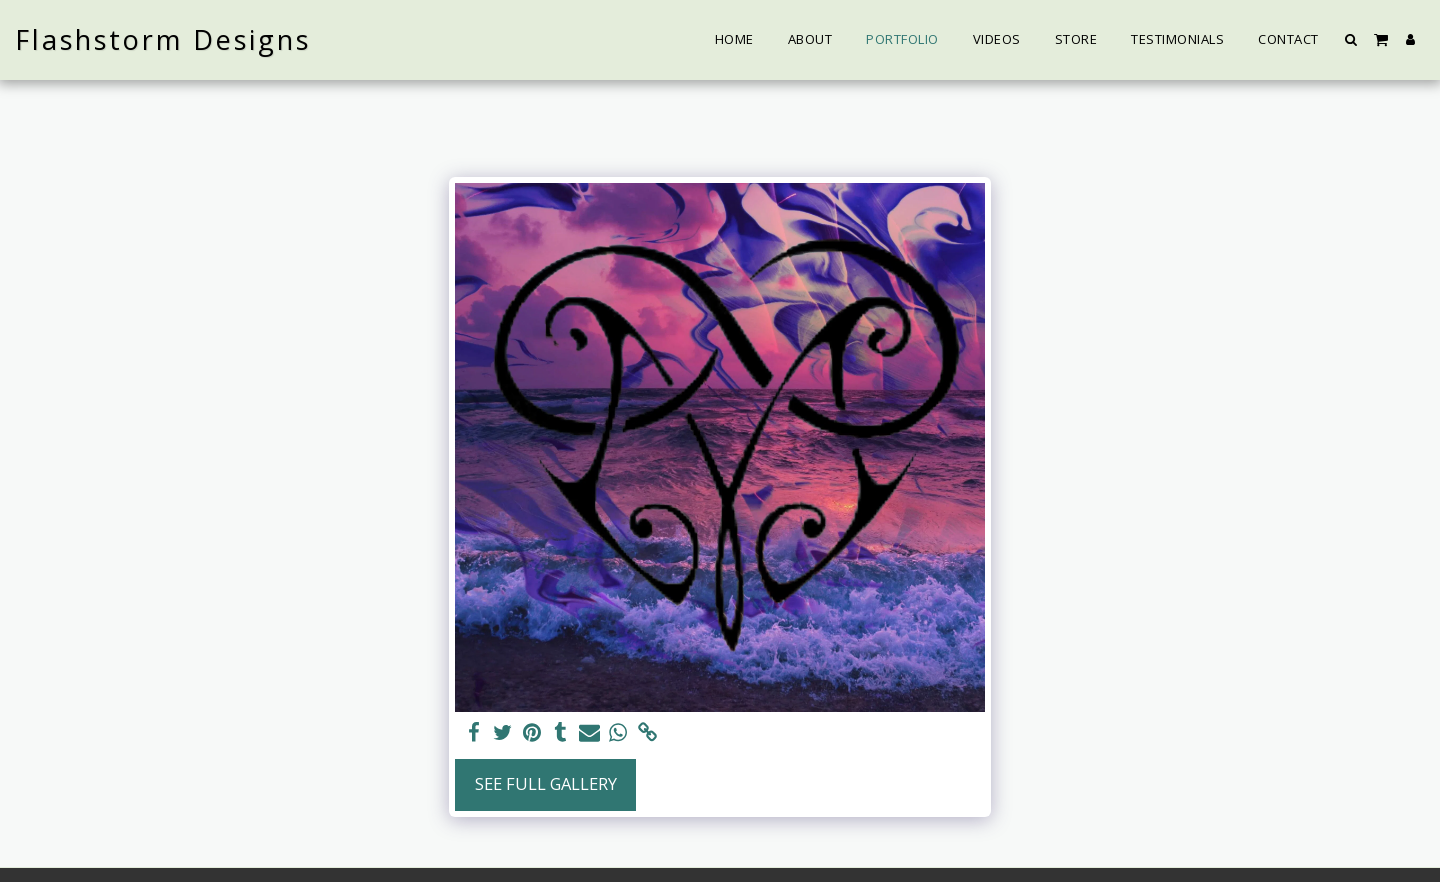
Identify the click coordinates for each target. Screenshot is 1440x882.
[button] (1351, 39)
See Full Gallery (546, 783)
